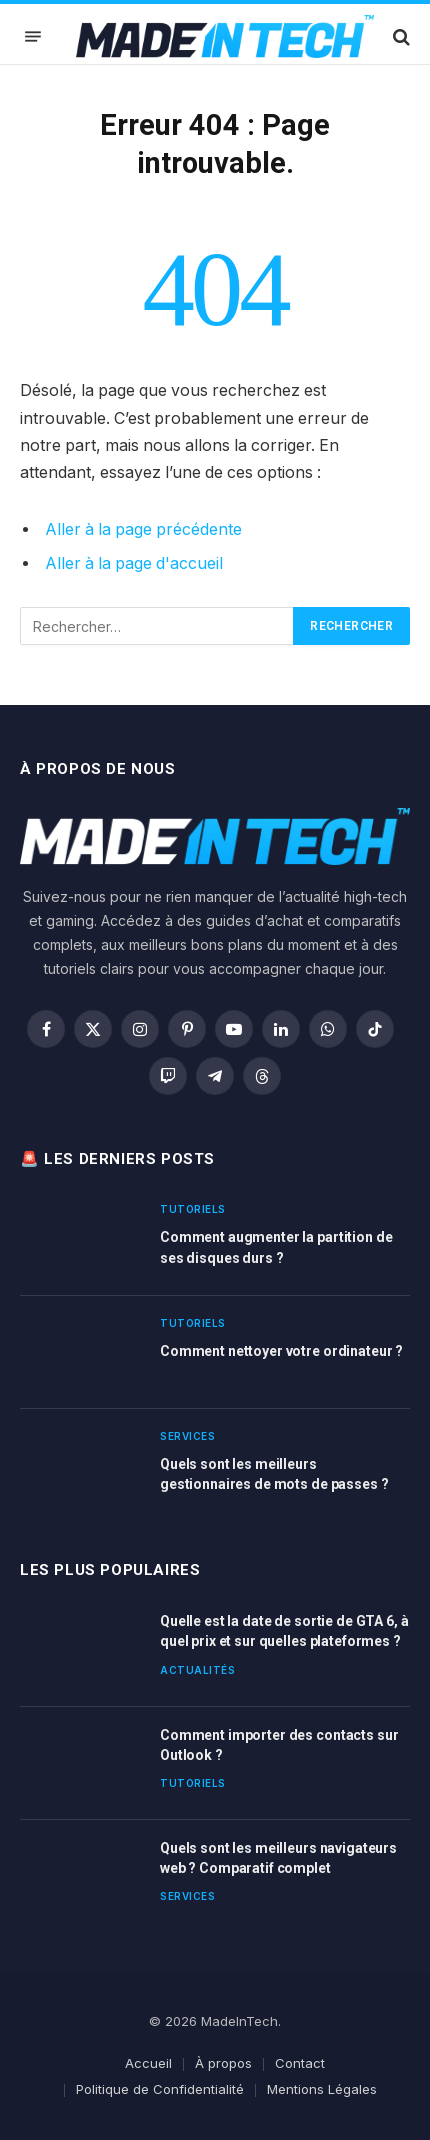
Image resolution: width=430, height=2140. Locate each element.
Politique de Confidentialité (160, 2089)
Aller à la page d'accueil (134, 563)
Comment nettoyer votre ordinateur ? (281, 1351)
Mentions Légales (322, 2089)
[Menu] (33, 36)
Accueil (148, 2063)
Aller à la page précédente (143, 529)
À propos (223, 2063)
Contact (300, 2063)
